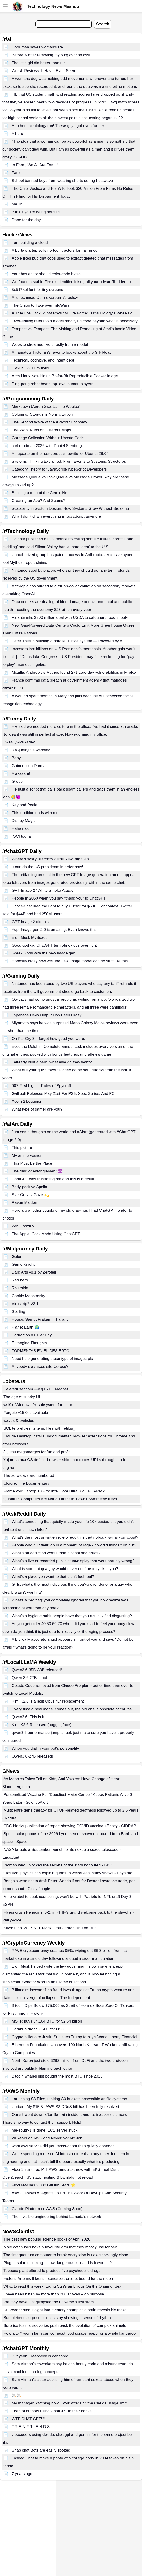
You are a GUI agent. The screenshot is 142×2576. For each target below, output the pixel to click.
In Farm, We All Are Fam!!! (35, 165)
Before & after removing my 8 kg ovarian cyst (51, 55)
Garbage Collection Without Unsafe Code (48, 438)
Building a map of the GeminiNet (40, 493)
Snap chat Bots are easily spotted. (41, 2450)
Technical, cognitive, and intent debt (43, 360)
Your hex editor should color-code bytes (46, 274)
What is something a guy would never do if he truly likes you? (65, 1569)
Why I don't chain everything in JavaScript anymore (56, 516)
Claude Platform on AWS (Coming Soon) (47, 2209)
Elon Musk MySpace (30, 937)
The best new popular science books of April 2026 (46, 2239)
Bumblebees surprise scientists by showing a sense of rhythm (57, 2318)
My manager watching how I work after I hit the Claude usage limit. (70, 2403)
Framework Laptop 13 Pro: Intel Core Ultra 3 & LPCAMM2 (54, 1491)
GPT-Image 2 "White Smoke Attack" (43, 890)
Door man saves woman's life (37, 47)
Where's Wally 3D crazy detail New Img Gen (50, 859)
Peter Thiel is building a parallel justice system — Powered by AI (67, 641)
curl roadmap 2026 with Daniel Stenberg (47, 446)
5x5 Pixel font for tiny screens (37, 289)
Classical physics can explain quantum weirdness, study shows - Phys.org (67, 1873)
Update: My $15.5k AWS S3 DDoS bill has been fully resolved (65, 2107)
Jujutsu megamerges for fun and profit (36, 1452)
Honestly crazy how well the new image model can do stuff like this (70, 961)
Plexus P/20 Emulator (30, 368)
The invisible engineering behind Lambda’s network (56, 2216)
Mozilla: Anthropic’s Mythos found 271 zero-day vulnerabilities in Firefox (74, 672)
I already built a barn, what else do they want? (52, 1062)
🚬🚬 (17, 2395)
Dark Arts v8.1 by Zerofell (34, 1272)
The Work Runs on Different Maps (41, 430)
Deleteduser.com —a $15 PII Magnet (35, 1389)
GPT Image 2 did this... (32, 922)
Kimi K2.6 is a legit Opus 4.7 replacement (48, 1701)
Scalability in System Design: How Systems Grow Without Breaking (70, 508)
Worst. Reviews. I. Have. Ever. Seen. (44, 71)
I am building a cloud (30, 242)
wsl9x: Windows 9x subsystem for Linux (38, 1405)
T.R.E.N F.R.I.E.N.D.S (31, 2427)
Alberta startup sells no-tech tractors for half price (54, 250)
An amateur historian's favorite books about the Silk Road (62, 352)
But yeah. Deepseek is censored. (40, 2356)
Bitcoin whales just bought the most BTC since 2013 (57, 2076)
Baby (16, 758)
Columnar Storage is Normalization (42, 414)
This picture (22, 1147)
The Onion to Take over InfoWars (40, 305)
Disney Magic (23, 820)
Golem (17, 1256)
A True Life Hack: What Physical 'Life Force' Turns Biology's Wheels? (72, 313)
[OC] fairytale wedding (31, 750)
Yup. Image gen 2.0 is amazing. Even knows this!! (55, 929)
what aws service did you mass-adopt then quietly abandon (63, 2146)
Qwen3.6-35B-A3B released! (37, 1670)
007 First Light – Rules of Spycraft (41, 1086)
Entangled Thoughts (29, 1343)
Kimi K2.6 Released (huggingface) (41, 1725)
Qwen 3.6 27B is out (29, 1678)
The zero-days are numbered (28, 1475)
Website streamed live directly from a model (50, 344)
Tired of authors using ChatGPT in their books (52, 2411)
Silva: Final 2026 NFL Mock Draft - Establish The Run (50, 1928)
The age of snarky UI (21, 1397)
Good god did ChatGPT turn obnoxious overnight (54, 945)
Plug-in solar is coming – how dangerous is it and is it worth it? (57, 2263)
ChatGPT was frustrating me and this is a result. (53, 1179)
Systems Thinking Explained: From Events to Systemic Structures (69, 461)
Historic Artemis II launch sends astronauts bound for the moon (58, 2278)
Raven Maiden (24, 1202)
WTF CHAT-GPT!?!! (29, 2419)
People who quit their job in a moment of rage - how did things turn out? (74, 1545)
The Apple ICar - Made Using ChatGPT (46, 1234)
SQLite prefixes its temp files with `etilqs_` (40, 1428)
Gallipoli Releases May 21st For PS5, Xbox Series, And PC (63, 1093)
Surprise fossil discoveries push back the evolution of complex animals (64, 2325)
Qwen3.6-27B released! (32, 1756)
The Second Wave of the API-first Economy (49, 422)
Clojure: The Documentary (26, 1483)
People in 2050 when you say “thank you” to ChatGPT (59, 898)
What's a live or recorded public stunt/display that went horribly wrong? (73, 1561)
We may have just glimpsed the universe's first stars (48, 2302)
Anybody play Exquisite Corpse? (40, 1366)
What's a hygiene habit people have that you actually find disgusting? (72, 1616)
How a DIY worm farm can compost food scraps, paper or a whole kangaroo (69, 2333)
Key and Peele (24, 805)
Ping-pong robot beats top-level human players (52, 384)
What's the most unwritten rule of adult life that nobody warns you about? (75, 1537)
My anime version (27, 1155)
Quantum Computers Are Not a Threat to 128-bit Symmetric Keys (60, 1499)
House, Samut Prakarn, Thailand (40, 1319)
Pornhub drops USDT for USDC (39, 2029)
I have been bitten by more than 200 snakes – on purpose (53, 2294)
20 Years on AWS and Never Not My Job (47, 2138)
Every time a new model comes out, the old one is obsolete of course (72, 1709)
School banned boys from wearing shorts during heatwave (62, 180)
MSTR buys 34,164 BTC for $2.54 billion (47, 2021)
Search (102, 24)
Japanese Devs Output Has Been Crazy (46, 1015)
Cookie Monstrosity (28, 1296)
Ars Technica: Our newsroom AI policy (45, 297)
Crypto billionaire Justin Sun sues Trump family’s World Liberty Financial (74, 2037)
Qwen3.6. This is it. (28, 1717)
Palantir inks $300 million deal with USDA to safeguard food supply (70, 617)
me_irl (17, 204)
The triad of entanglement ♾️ (37, 1171)
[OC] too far (22, 836)
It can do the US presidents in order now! (47, 867)
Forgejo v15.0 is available (25, 1412)
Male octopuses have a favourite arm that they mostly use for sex (60, 2247)
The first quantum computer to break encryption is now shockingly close (65, 2255)
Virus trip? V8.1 (25, 1304)
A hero (17, 133)
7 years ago (22, 2474)
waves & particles (18, 1420)
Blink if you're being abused (36, 212)
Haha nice (21, 828)
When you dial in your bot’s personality (45, 1748)
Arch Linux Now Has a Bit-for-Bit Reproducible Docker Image (65, 376)
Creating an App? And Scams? (38, 500)
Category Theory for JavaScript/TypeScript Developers (59, 469)
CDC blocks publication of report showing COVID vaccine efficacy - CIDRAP (69, 1826)
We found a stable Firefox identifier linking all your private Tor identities (73, 282)
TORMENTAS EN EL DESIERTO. (41, 1351)
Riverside (20, 1288)
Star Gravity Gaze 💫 (30, 1195)
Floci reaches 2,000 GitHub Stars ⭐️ (44, 2185)
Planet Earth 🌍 (25, 1327)
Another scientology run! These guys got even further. (58, 126)
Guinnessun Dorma (29, 766)
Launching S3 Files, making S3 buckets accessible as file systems (69, 2099)
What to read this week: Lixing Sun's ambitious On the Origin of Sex (62, 2286)
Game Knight (23, 1264)
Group (17, 781)
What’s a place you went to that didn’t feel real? (53, 1576)
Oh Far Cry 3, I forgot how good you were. (48, 1038)
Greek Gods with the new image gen (43, 953)
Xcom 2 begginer (27, 1101)
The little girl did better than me (39, 63)
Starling (18, 1311)
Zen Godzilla (23, 1226)
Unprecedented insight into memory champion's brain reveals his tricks (64, 2310)
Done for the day (26, 220)
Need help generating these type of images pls (52, 1358)
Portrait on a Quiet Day (32, 1335)
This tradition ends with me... (37, 813)
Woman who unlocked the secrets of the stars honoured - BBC (57, 1865)
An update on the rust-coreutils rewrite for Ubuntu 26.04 (60, 453)
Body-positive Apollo (29, 1187)
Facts (17, 173)
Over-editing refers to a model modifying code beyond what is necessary (75, 321)
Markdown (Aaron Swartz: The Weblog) (46, 406)
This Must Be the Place (32, 1163)
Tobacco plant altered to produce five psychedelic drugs (51, 2270)
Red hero (20, 1280)
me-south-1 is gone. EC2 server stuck (44, 2130)
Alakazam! (21, 773)
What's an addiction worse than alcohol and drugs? (56, 1553)
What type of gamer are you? (37, 1109)
